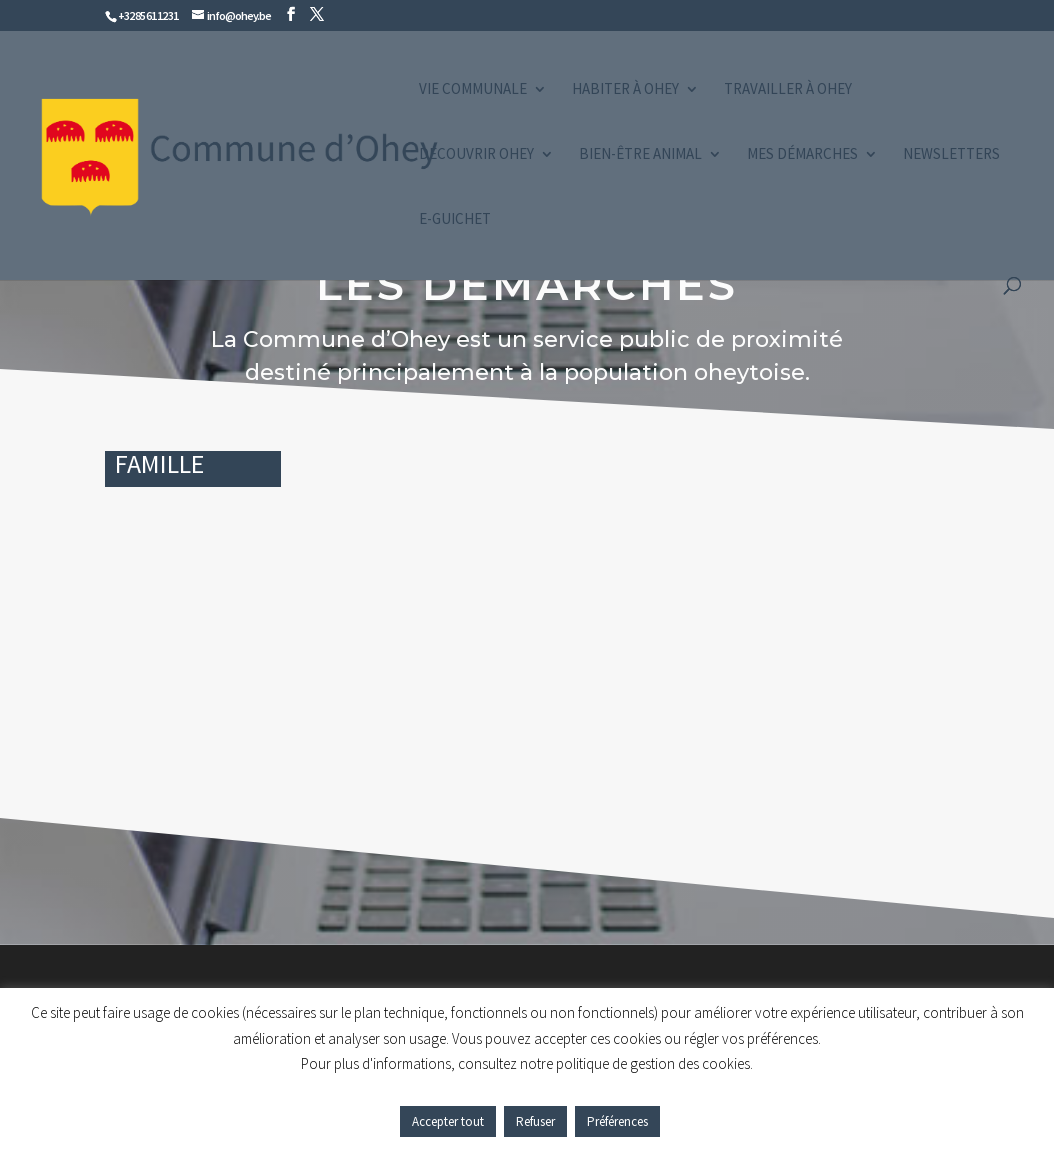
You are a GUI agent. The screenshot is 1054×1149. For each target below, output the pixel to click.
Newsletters (951, 155)
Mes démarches (802, 155)
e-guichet (455, 220)
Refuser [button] (535, 1121)
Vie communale (473, 90)
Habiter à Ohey (625, 90)
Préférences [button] (617, 1121)
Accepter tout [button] (448, 1121)
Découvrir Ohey (476, 155)
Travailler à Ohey (788, 90)
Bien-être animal (640, 155)
